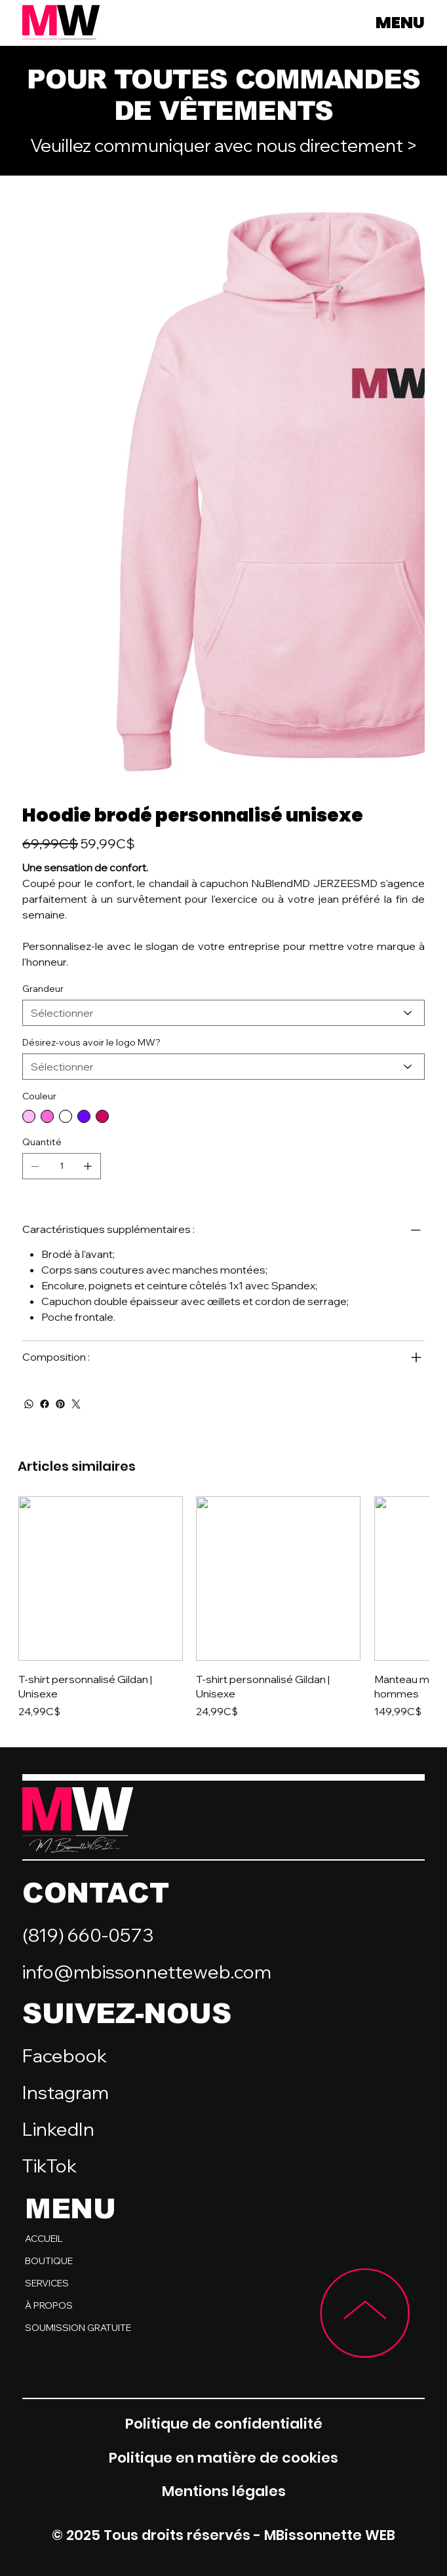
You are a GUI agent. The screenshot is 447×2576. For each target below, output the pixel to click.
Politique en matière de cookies (223, 2458)
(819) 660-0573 (87, 1934)
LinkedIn (58, 2128)
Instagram (65, 2092)
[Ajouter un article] (88, 1166)
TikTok (49, 2165)
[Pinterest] (60, 1404)
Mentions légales (224, 2491)
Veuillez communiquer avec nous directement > (224, 145)
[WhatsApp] (28, 1404)
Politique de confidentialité (223, 2424)
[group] (223, 1607)
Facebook (64, 2055)
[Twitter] (76, 1404)
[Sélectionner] (223, 1013)
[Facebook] (44, 1404)
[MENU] (378, 23)
